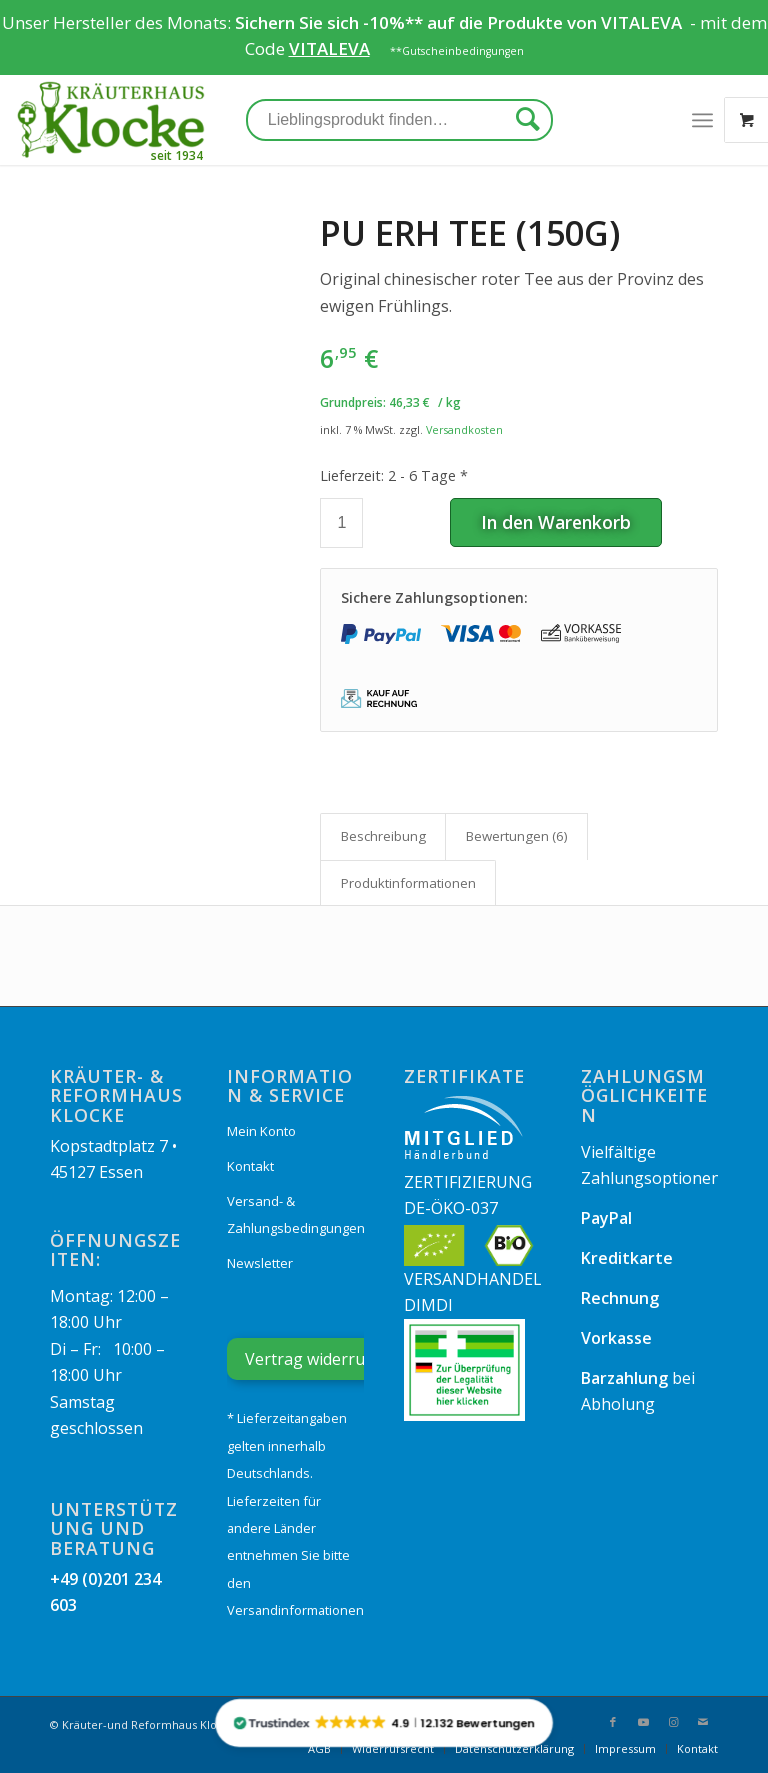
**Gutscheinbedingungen (457, 51)
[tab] (383, 836)
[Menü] (702, 120)
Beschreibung (383, 836)
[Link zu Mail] (703, 1722)
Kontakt (250, 1166)
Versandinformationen (295, 1610)
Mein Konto (261, 1131)
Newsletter (260, 1263)
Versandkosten (464, 429)
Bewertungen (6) (517, 836)
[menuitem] (319, 1749)
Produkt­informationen (408, 883)
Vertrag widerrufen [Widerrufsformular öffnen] (317, 1359)
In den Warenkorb (556, 522)
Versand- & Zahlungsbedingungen (295, 1214)
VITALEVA (643, 22)
